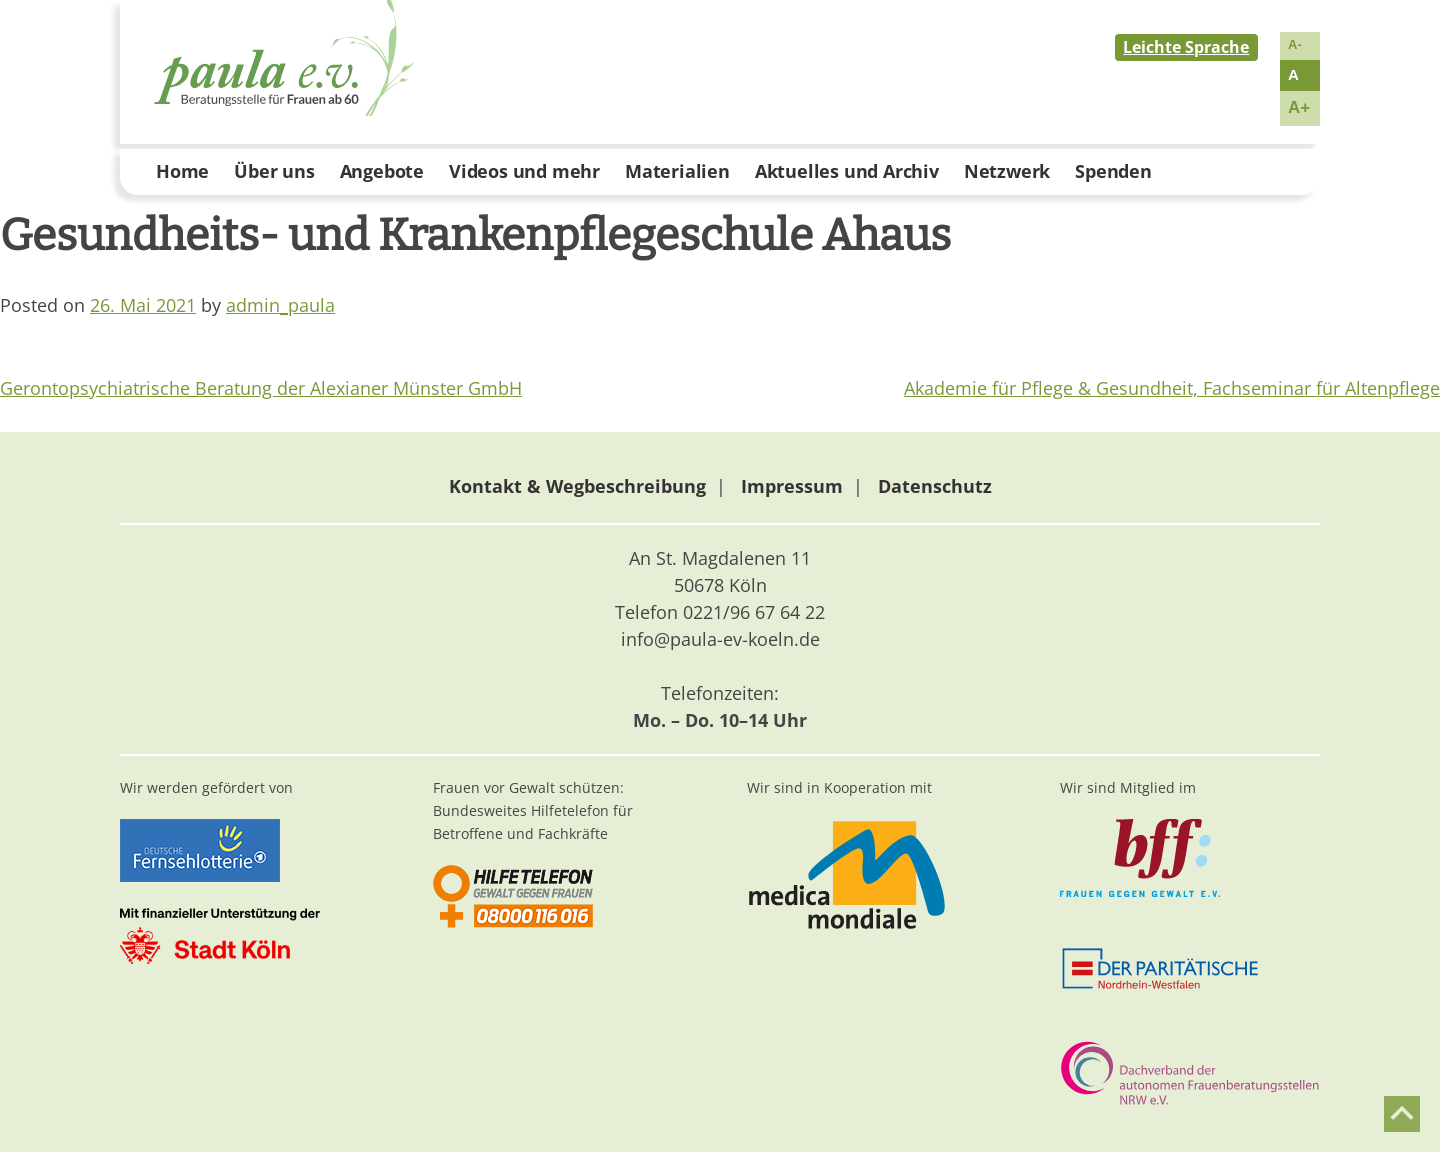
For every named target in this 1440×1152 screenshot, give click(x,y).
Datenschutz (935, 486)
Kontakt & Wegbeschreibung (577, 486)
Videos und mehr (524, 171)
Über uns (274, 171)
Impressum (792, 486)
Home (182, 171)
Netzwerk (1007, 171)
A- (1295, 44)
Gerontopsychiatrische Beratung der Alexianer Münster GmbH (261, 388)
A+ (1299, 107)
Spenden (1113, 171)
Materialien (677, 171)
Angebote (382, 171)
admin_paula (280, 305)
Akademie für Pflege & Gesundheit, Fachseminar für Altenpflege (1172, 388)
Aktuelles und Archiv (847, 171)
